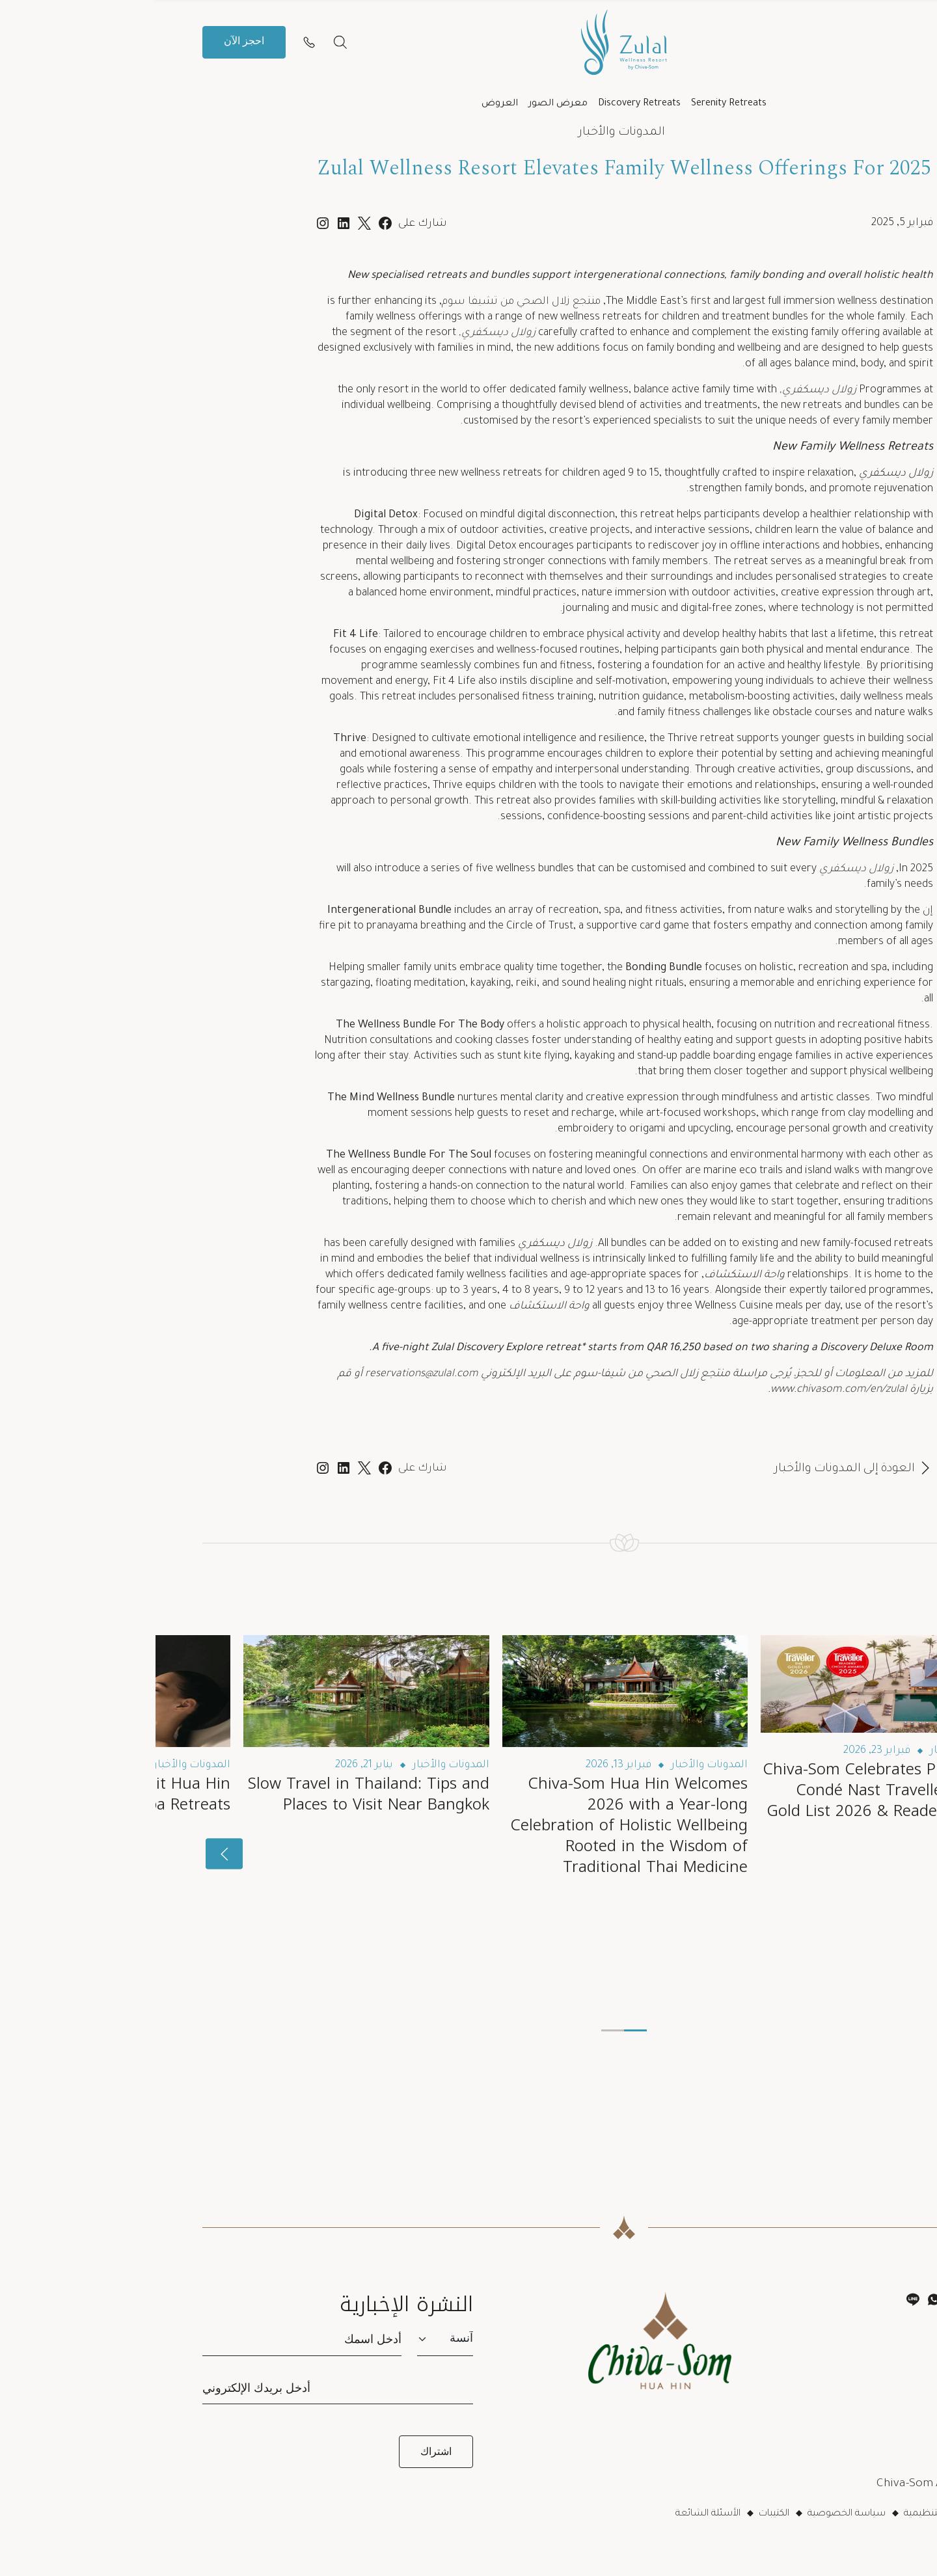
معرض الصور (402, 104)
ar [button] (816, 42)
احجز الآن (88, 42)
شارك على (267, 1468)
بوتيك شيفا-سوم (846, 2395)
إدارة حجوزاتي (858, 2351)
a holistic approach (427, 1025)
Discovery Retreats (483, 104)
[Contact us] (153, 42)
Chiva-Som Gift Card (836, 2417)
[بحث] (185, 42)
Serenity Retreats (573, 104)
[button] (864, 42)
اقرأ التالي (857, 1593)
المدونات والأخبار (466, 132)
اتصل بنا (868, 2329)
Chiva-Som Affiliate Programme (805, 2484)
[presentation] (868, 1854)
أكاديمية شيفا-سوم (840, 2373)
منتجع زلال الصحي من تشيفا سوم (365, 302)
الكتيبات (618, 2514)
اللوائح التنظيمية (781, 2514)
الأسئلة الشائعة (552, 2514)
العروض (344, 104)
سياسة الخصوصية (691, 2514)
